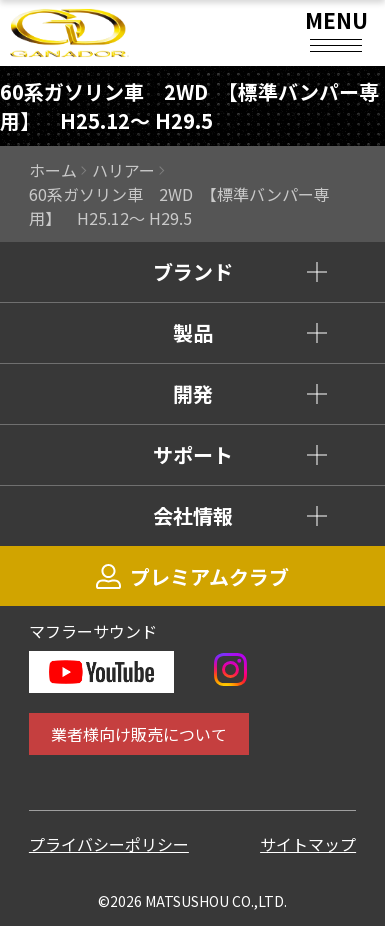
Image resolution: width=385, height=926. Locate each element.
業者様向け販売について (139, 734)
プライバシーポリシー (109, 844)
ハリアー (123, 170)
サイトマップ (308, 844)
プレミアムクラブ (192, 576)
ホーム (53, 170)
